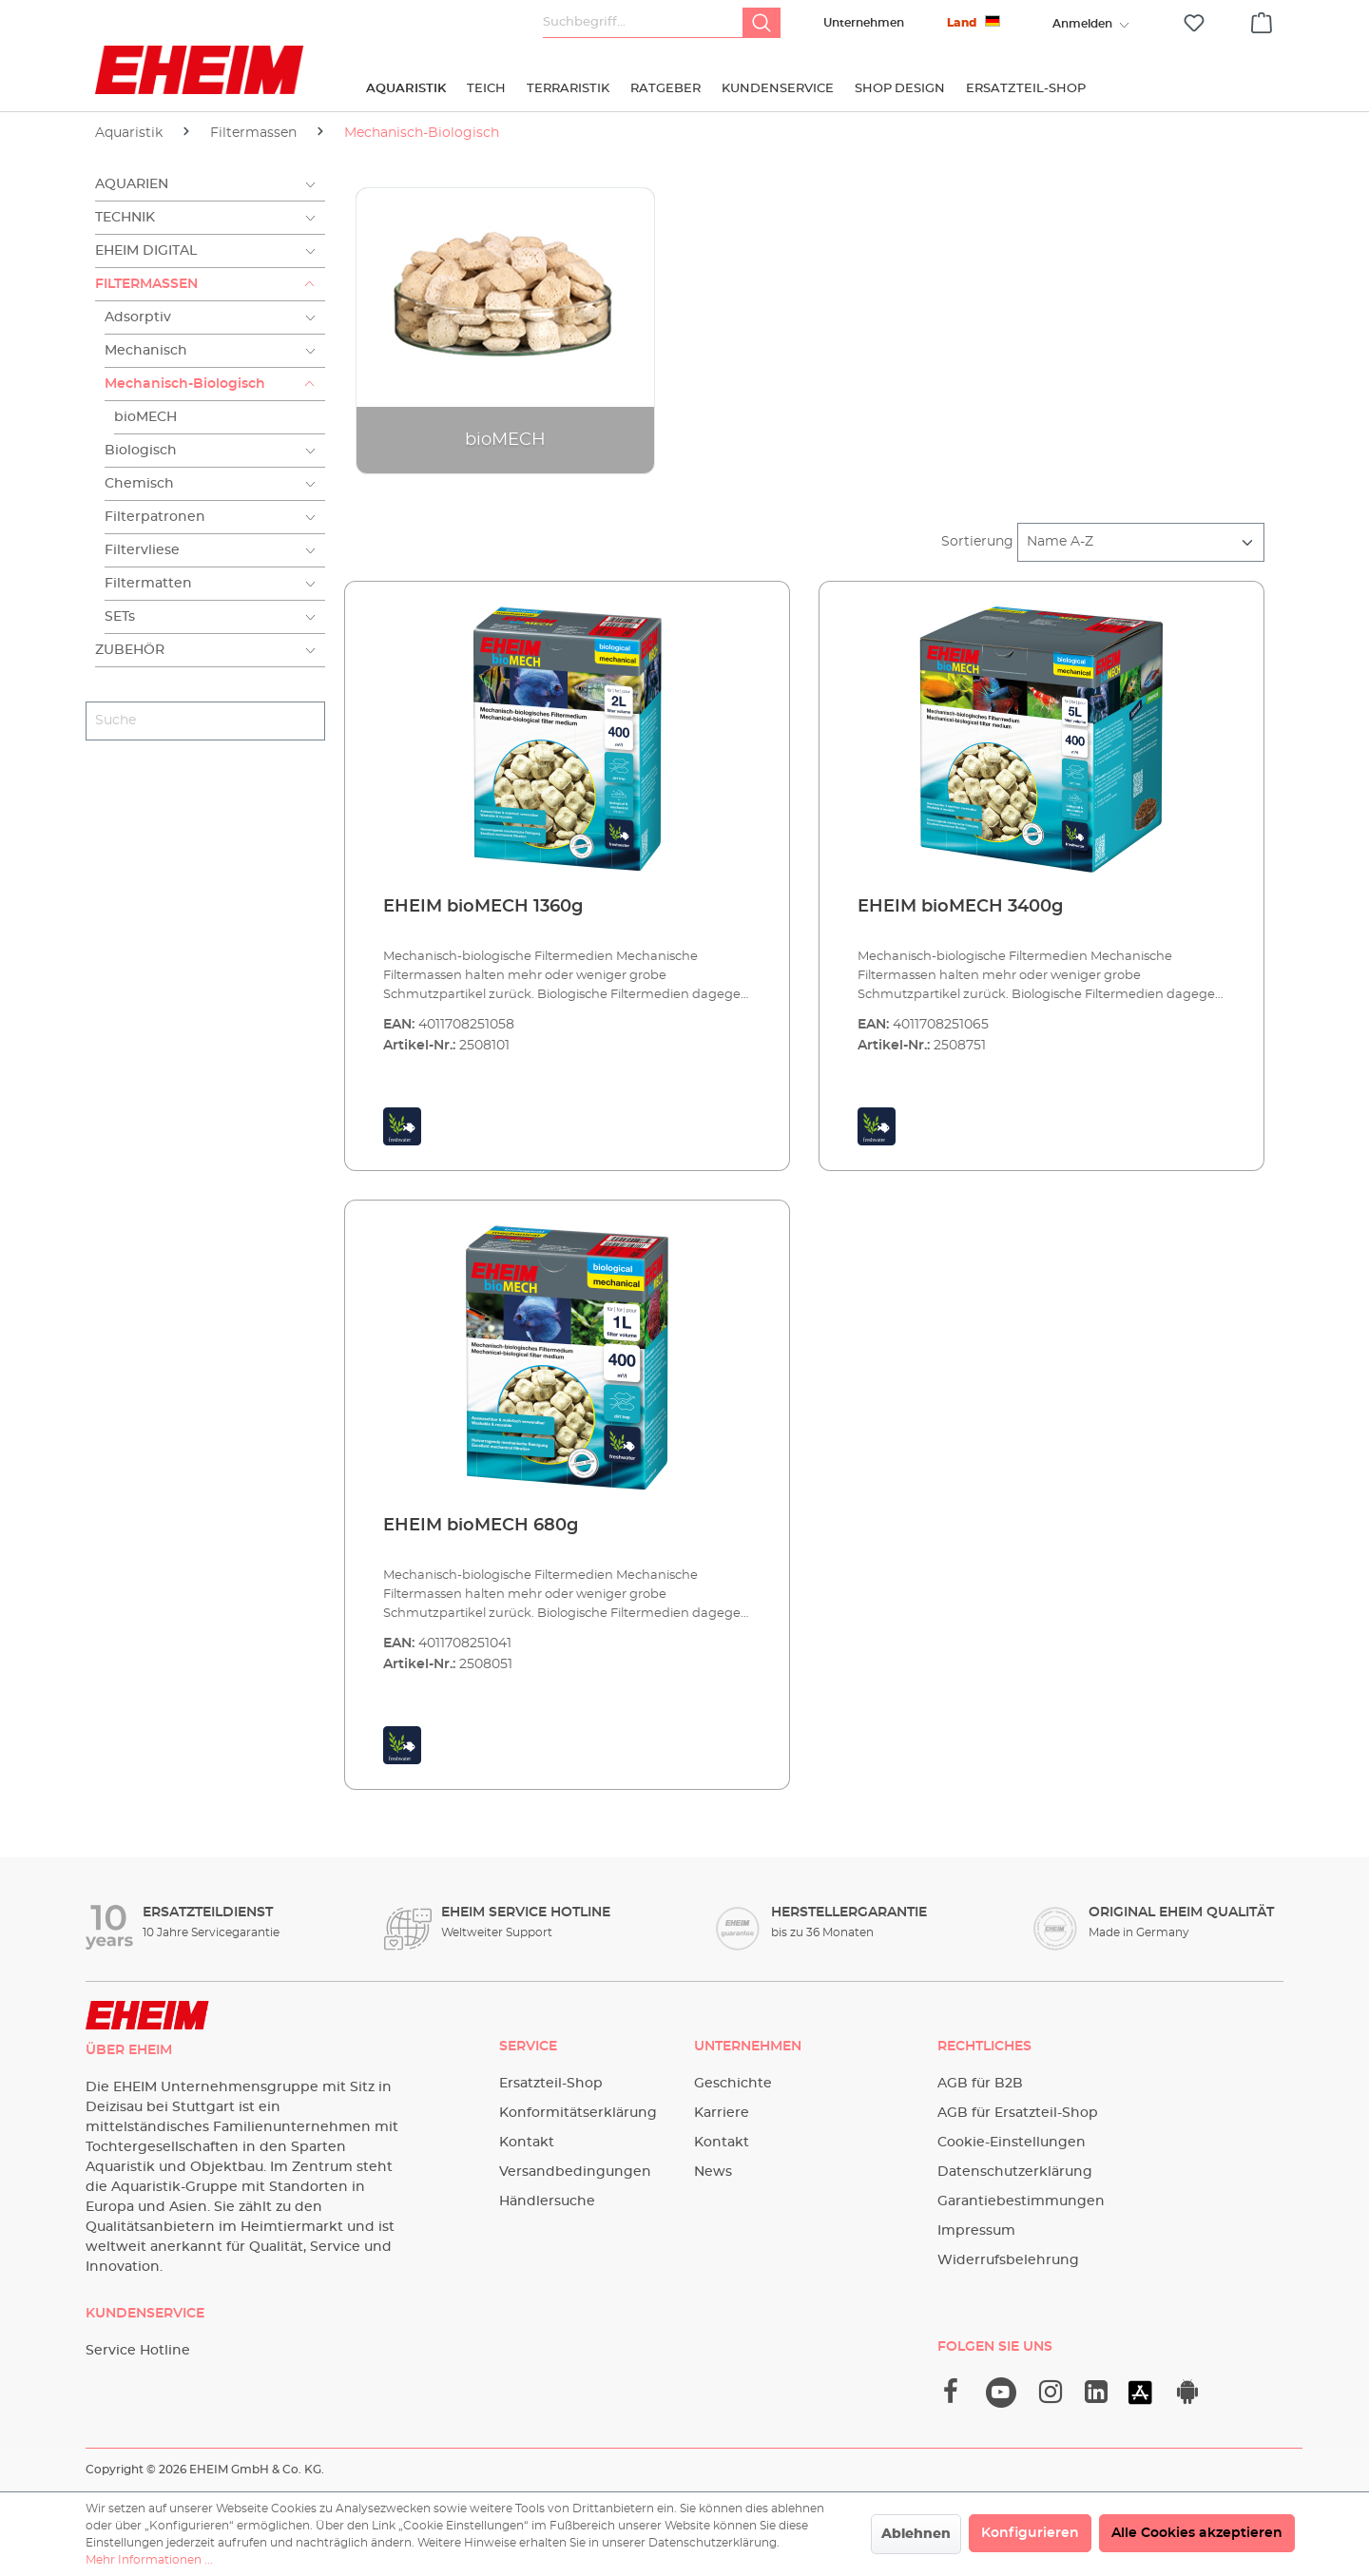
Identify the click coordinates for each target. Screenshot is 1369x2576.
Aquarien (131, 184)
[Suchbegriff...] (643, 23)
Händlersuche (547, 2201)
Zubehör (129, 650)
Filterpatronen (155, 517)
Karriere (721, 2113)
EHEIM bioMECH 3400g (960, 906)
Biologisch (141, 450)
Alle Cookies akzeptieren (1196, 2533)
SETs (120, 617)
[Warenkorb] (1261, 20)
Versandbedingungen (575, 2172)
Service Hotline (138, 2350)
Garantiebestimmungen (1021, 2201)
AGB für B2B (980, 2083)
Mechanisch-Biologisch (185, 384)
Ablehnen (916, 2534)
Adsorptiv (138, 317)
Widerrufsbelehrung (1008, 2260)
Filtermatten (148, 583)
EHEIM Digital (146, 251)
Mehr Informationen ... (149, 2560)
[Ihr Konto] (1082, 24)
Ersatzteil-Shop (551, 2083)
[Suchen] (761, 23)
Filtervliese (142, 550)
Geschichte (733, 2083)
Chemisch (139, 483)
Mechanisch (146, 350)
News (713, 2172)
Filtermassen (146, 284)
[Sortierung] (1140, 542)
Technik (125, 217)
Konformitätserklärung (578, 2113)
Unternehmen (863, 23)
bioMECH (145, 417)
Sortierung (977, 541)
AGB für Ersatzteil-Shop (1017, 2113)
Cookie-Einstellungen (1011, 2142)
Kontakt (526, 2142)
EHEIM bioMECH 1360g (483, 906)
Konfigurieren (1030, 2533)
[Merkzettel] (1194, 23)
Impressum (976, 2231)
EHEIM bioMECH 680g (480, 1525)
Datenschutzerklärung (1014, 2172)
